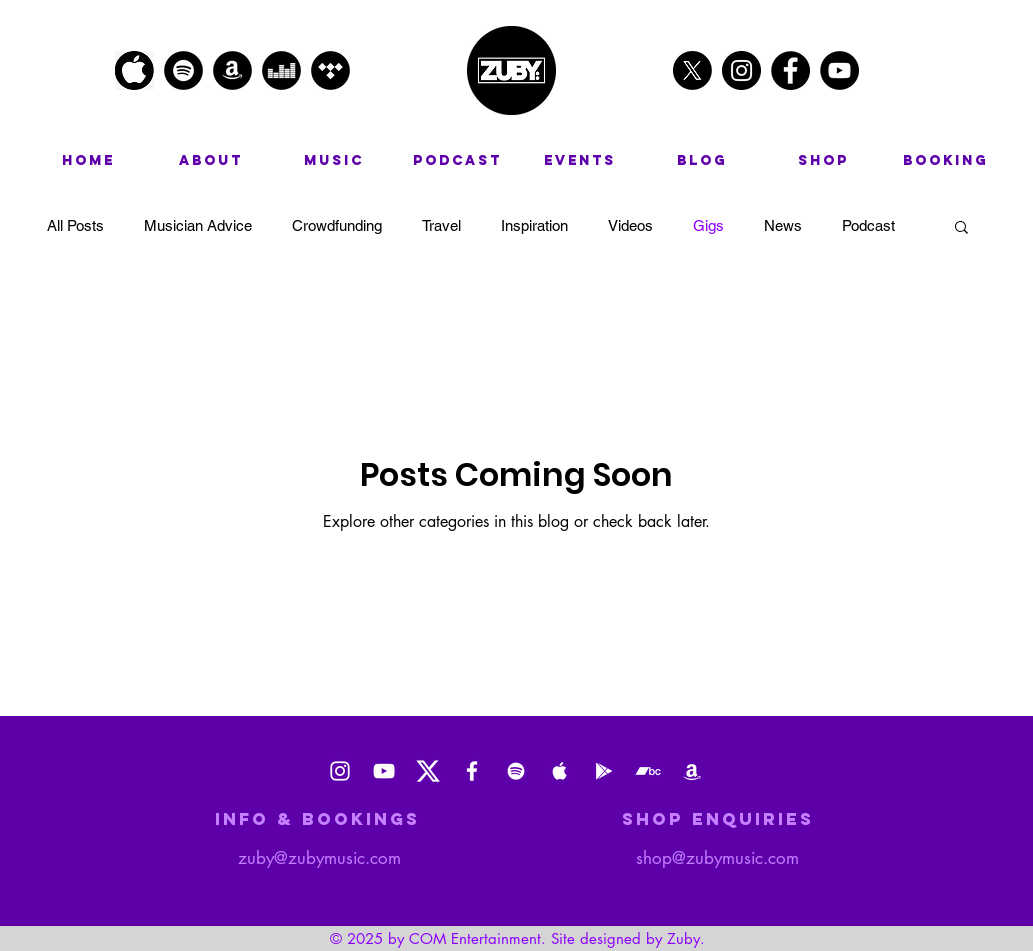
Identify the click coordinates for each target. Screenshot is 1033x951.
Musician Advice (198, 225)
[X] (692, 70)
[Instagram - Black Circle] (741, 70)
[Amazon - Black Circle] (232, 70)
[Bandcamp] (648, 771)
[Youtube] (384, 771)
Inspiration (534, 225)
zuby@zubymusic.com (319, 858)
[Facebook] (472, 771)
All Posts (75, 225)
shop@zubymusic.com (717, 858)
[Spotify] (516, 771)
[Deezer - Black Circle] (281, 70)
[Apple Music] (560, 771)
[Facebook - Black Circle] (790, 70)
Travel (441, 225)
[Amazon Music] (692, 771)
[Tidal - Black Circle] (330, 70)
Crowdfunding (337, 225)
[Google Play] (604, 771)
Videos (630, 225)
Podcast (868, 225)
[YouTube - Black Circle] (839, 70)
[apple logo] (134, 70)
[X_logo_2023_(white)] (428, 771)
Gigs (708, 225)
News (783, 225)
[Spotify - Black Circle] (183, 70)
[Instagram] (340, 771)
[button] (961, 228)
